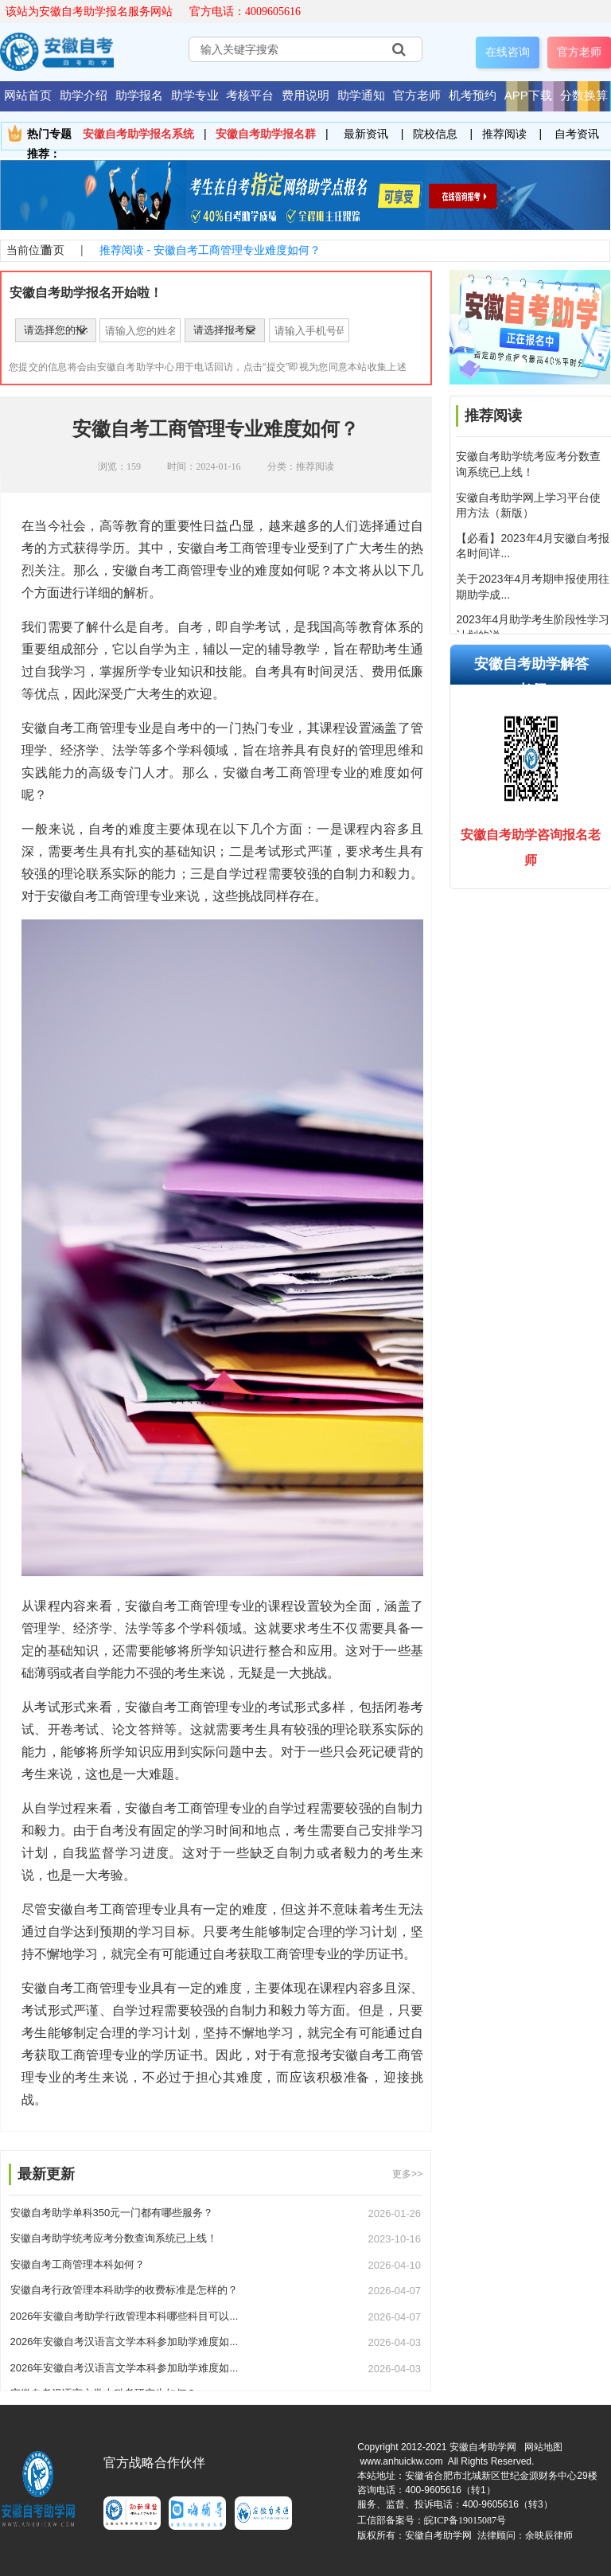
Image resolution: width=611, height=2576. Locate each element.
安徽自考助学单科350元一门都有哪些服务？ (112, 2213)
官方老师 (579, 51)
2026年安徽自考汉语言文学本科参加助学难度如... (124, 2342)
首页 (53, 250)
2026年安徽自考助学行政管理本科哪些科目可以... (124, 2316)
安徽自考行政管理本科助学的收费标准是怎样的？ (124, 2290)
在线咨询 (507, 51)
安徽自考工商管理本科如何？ (77, 2264)
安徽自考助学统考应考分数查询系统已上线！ (113, 2238)
